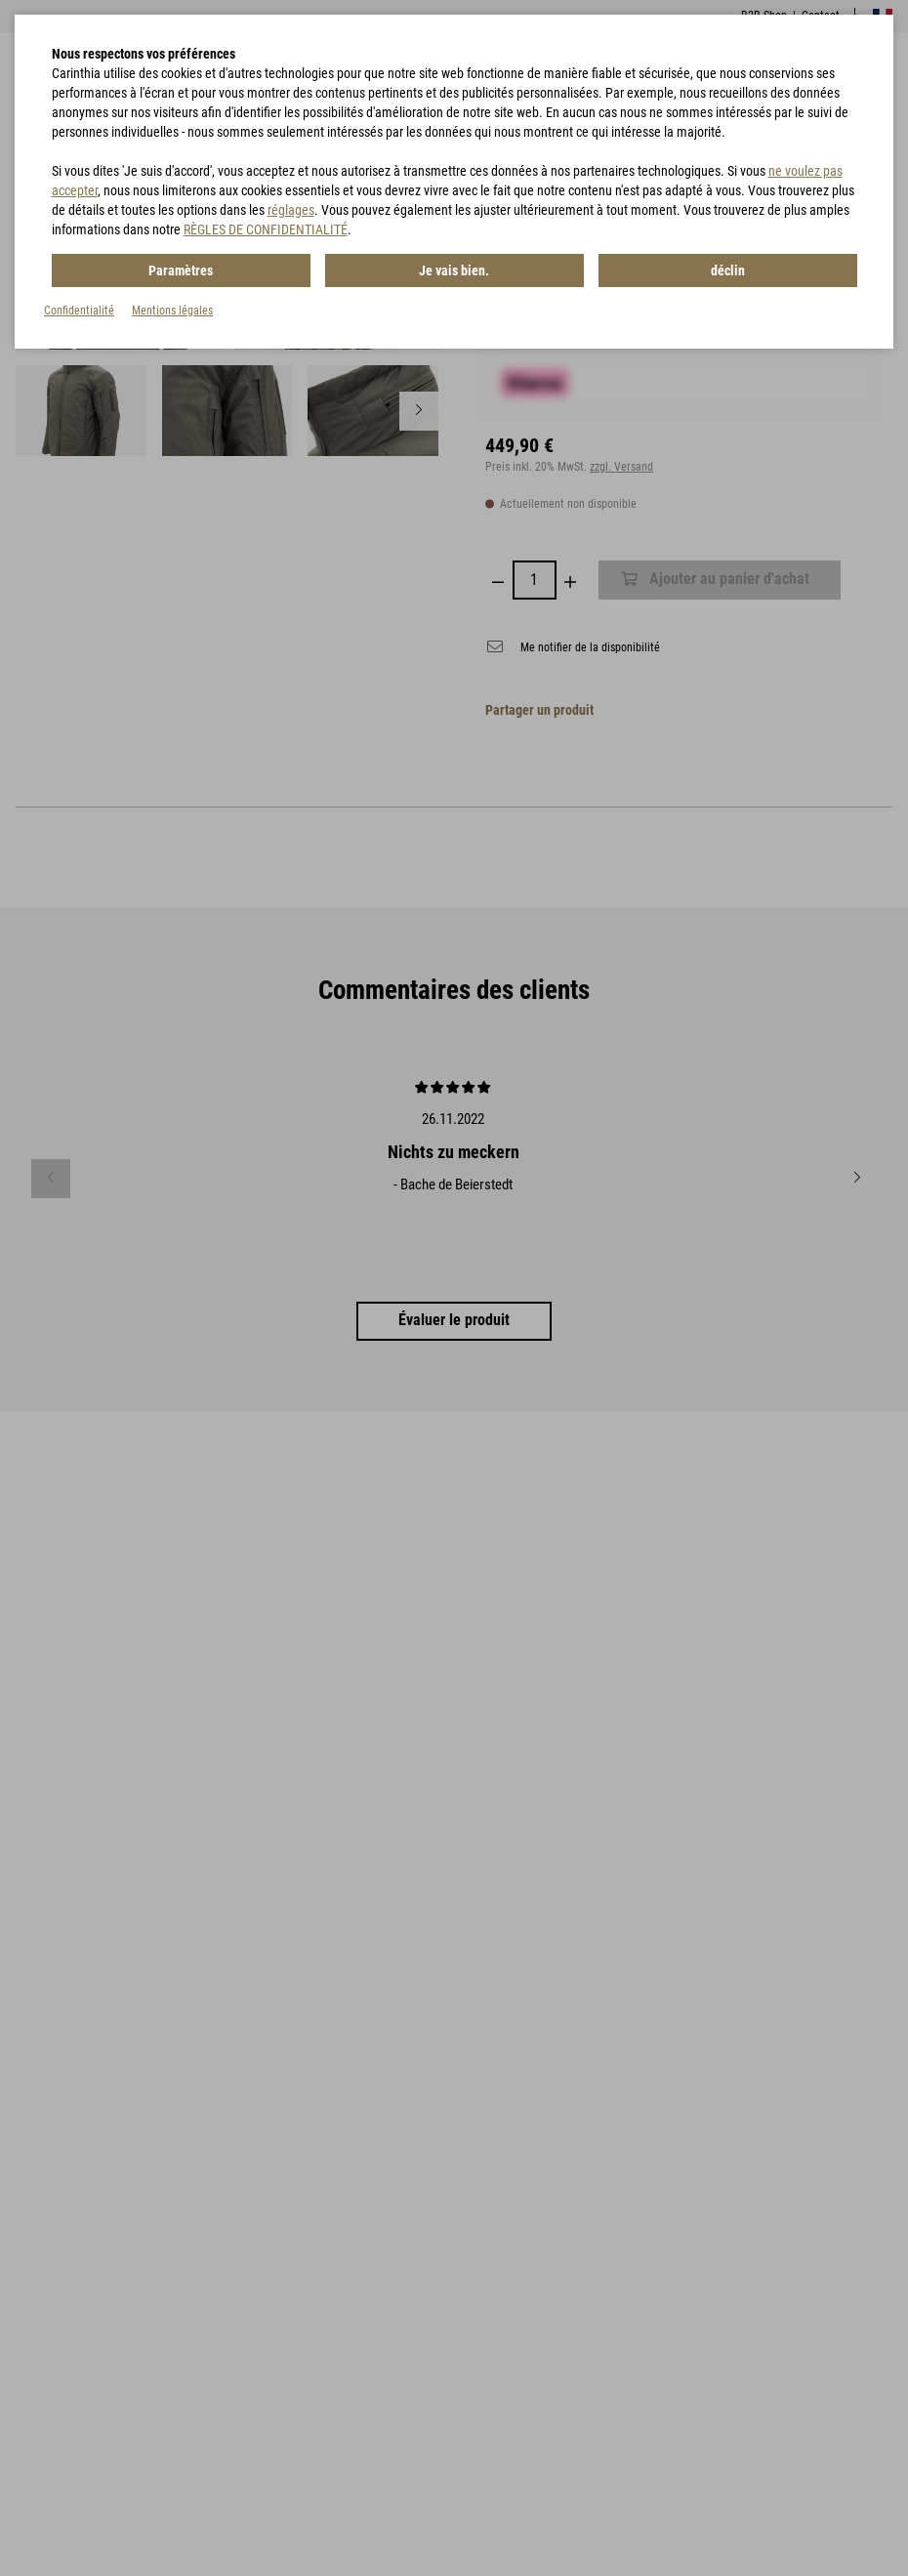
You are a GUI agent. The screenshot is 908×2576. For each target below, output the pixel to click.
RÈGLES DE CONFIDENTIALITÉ (266, 229)
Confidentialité (79, 310)
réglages (291, 210)
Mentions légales (172, 310)
